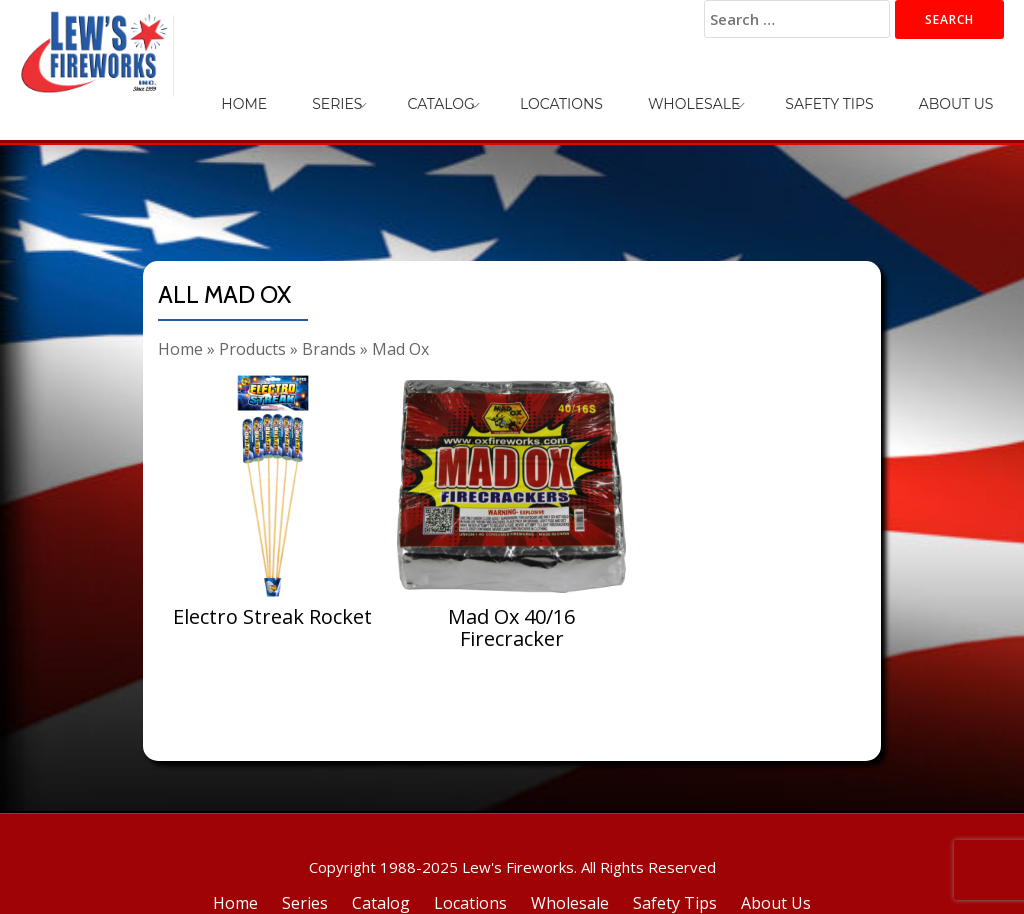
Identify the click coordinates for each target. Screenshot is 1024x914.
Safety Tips (867, 90)
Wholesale (757, 90)
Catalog (555, 90)
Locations (650, 90)
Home (409, 90)
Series (477, 90)
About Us (968, 90)
